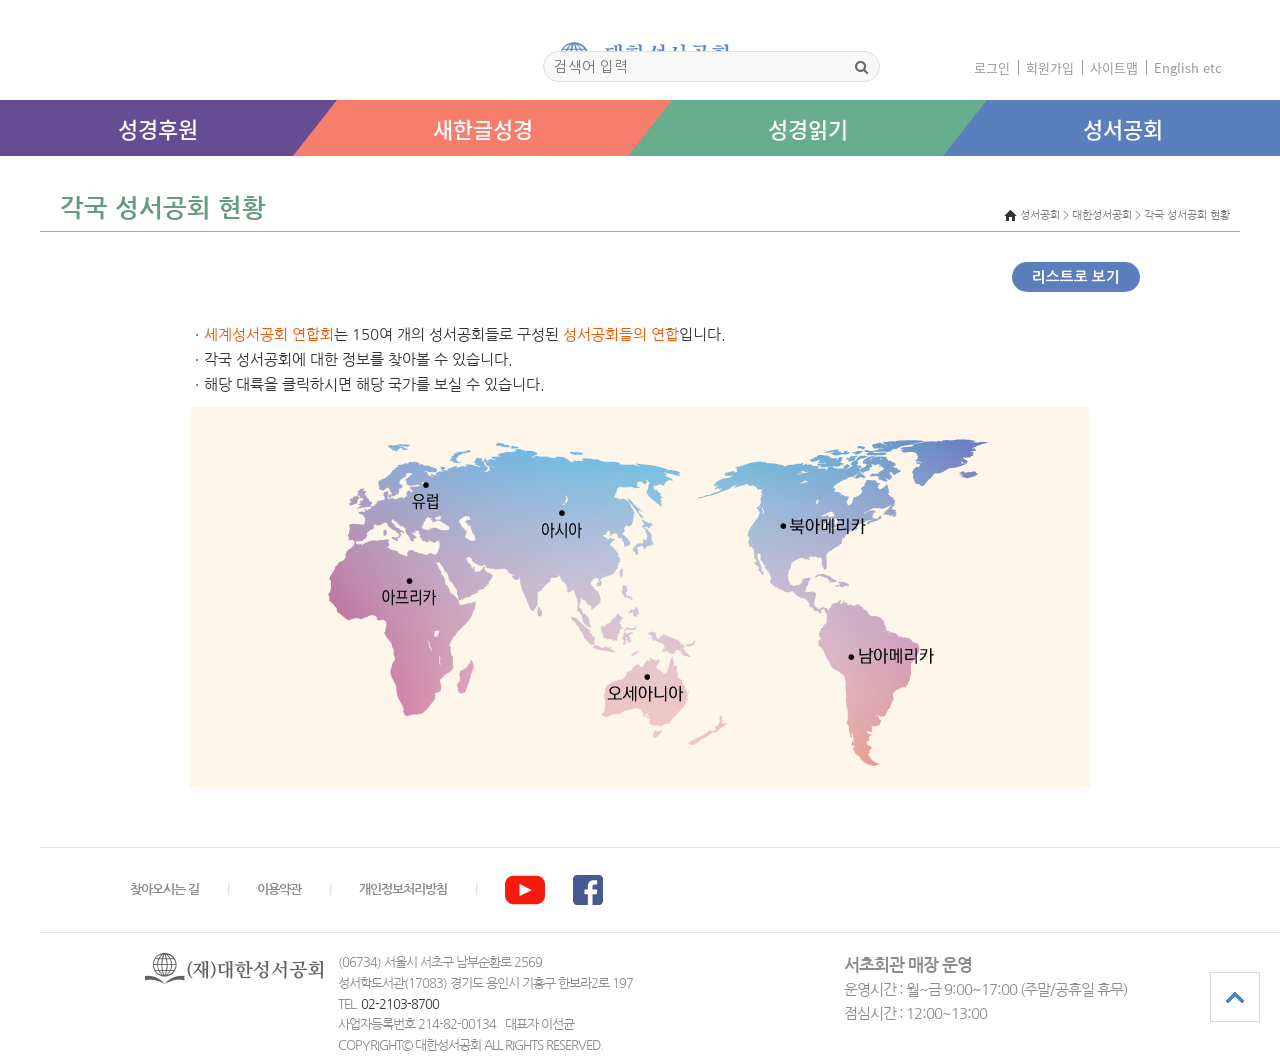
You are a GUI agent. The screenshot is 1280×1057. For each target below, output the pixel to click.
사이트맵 (1114, 67)
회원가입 (1050, 67)
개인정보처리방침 (403, 889)
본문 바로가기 (0, 176)
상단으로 (1235, 997)
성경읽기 (808, 128)
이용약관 (279, 889)
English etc (1188, 67)
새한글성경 (483, 128)
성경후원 (158, 128)
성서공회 (1123, 128)
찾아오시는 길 (164, 889)
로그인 (992, 67)
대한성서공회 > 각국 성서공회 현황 (1151, 215)
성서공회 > (1044, 215)
